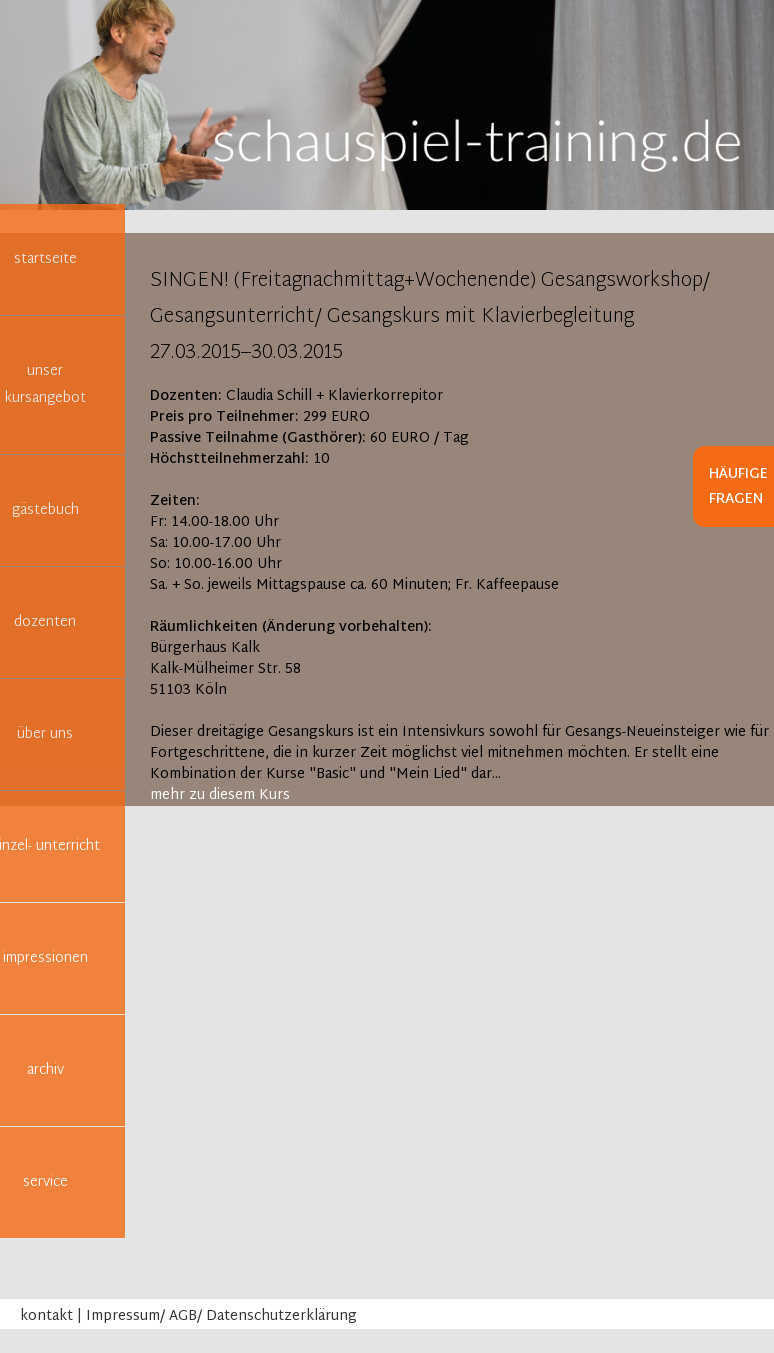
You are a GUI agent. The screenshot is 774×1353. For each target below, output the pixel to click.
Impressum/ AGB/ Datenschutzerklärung (221, 1316)
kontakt (46, 1316)
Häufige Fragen (738, 487)
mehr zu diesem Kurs (220, 795)
